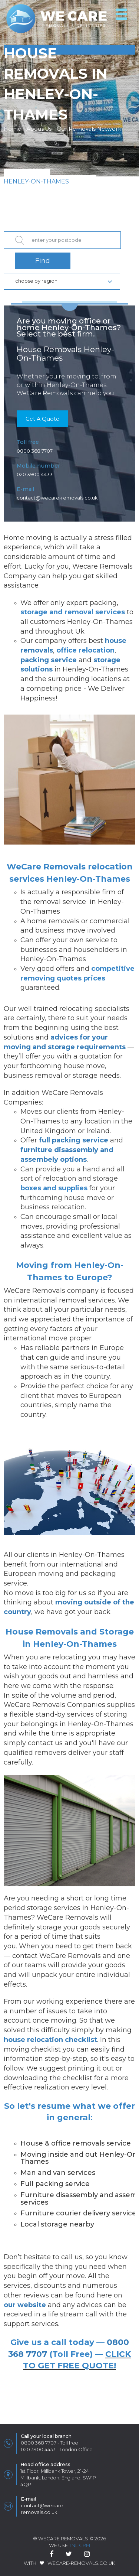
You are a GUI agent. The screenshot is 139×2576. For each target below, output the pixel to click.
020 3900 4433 (35, 474)
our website (25, 2305)
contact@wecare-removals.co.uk (57, 498)
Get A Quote (42, 419)
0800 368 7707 (35, 451)
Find (42, 261)
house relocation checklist (50, 2040)
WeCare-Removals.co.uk (81, 2563)
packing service (48, 660)
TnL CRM (79, 2545)
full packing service (73, 1140)
